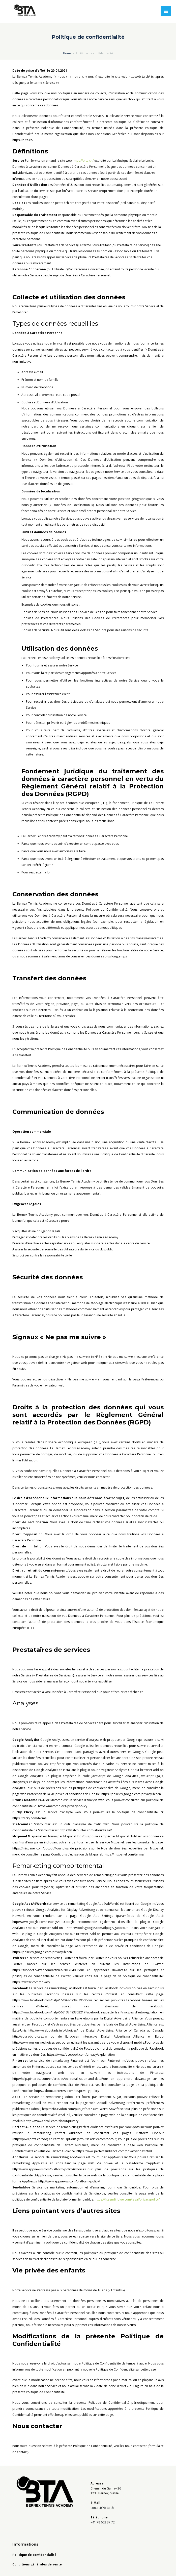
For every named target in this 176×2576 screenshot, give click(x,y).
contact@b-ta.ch (102, 2508)
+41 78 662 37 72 (103, 2522)
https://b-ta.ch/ (83, 160)
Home (67, 53)
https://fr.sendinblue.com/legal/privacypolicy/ (127, 2199)
